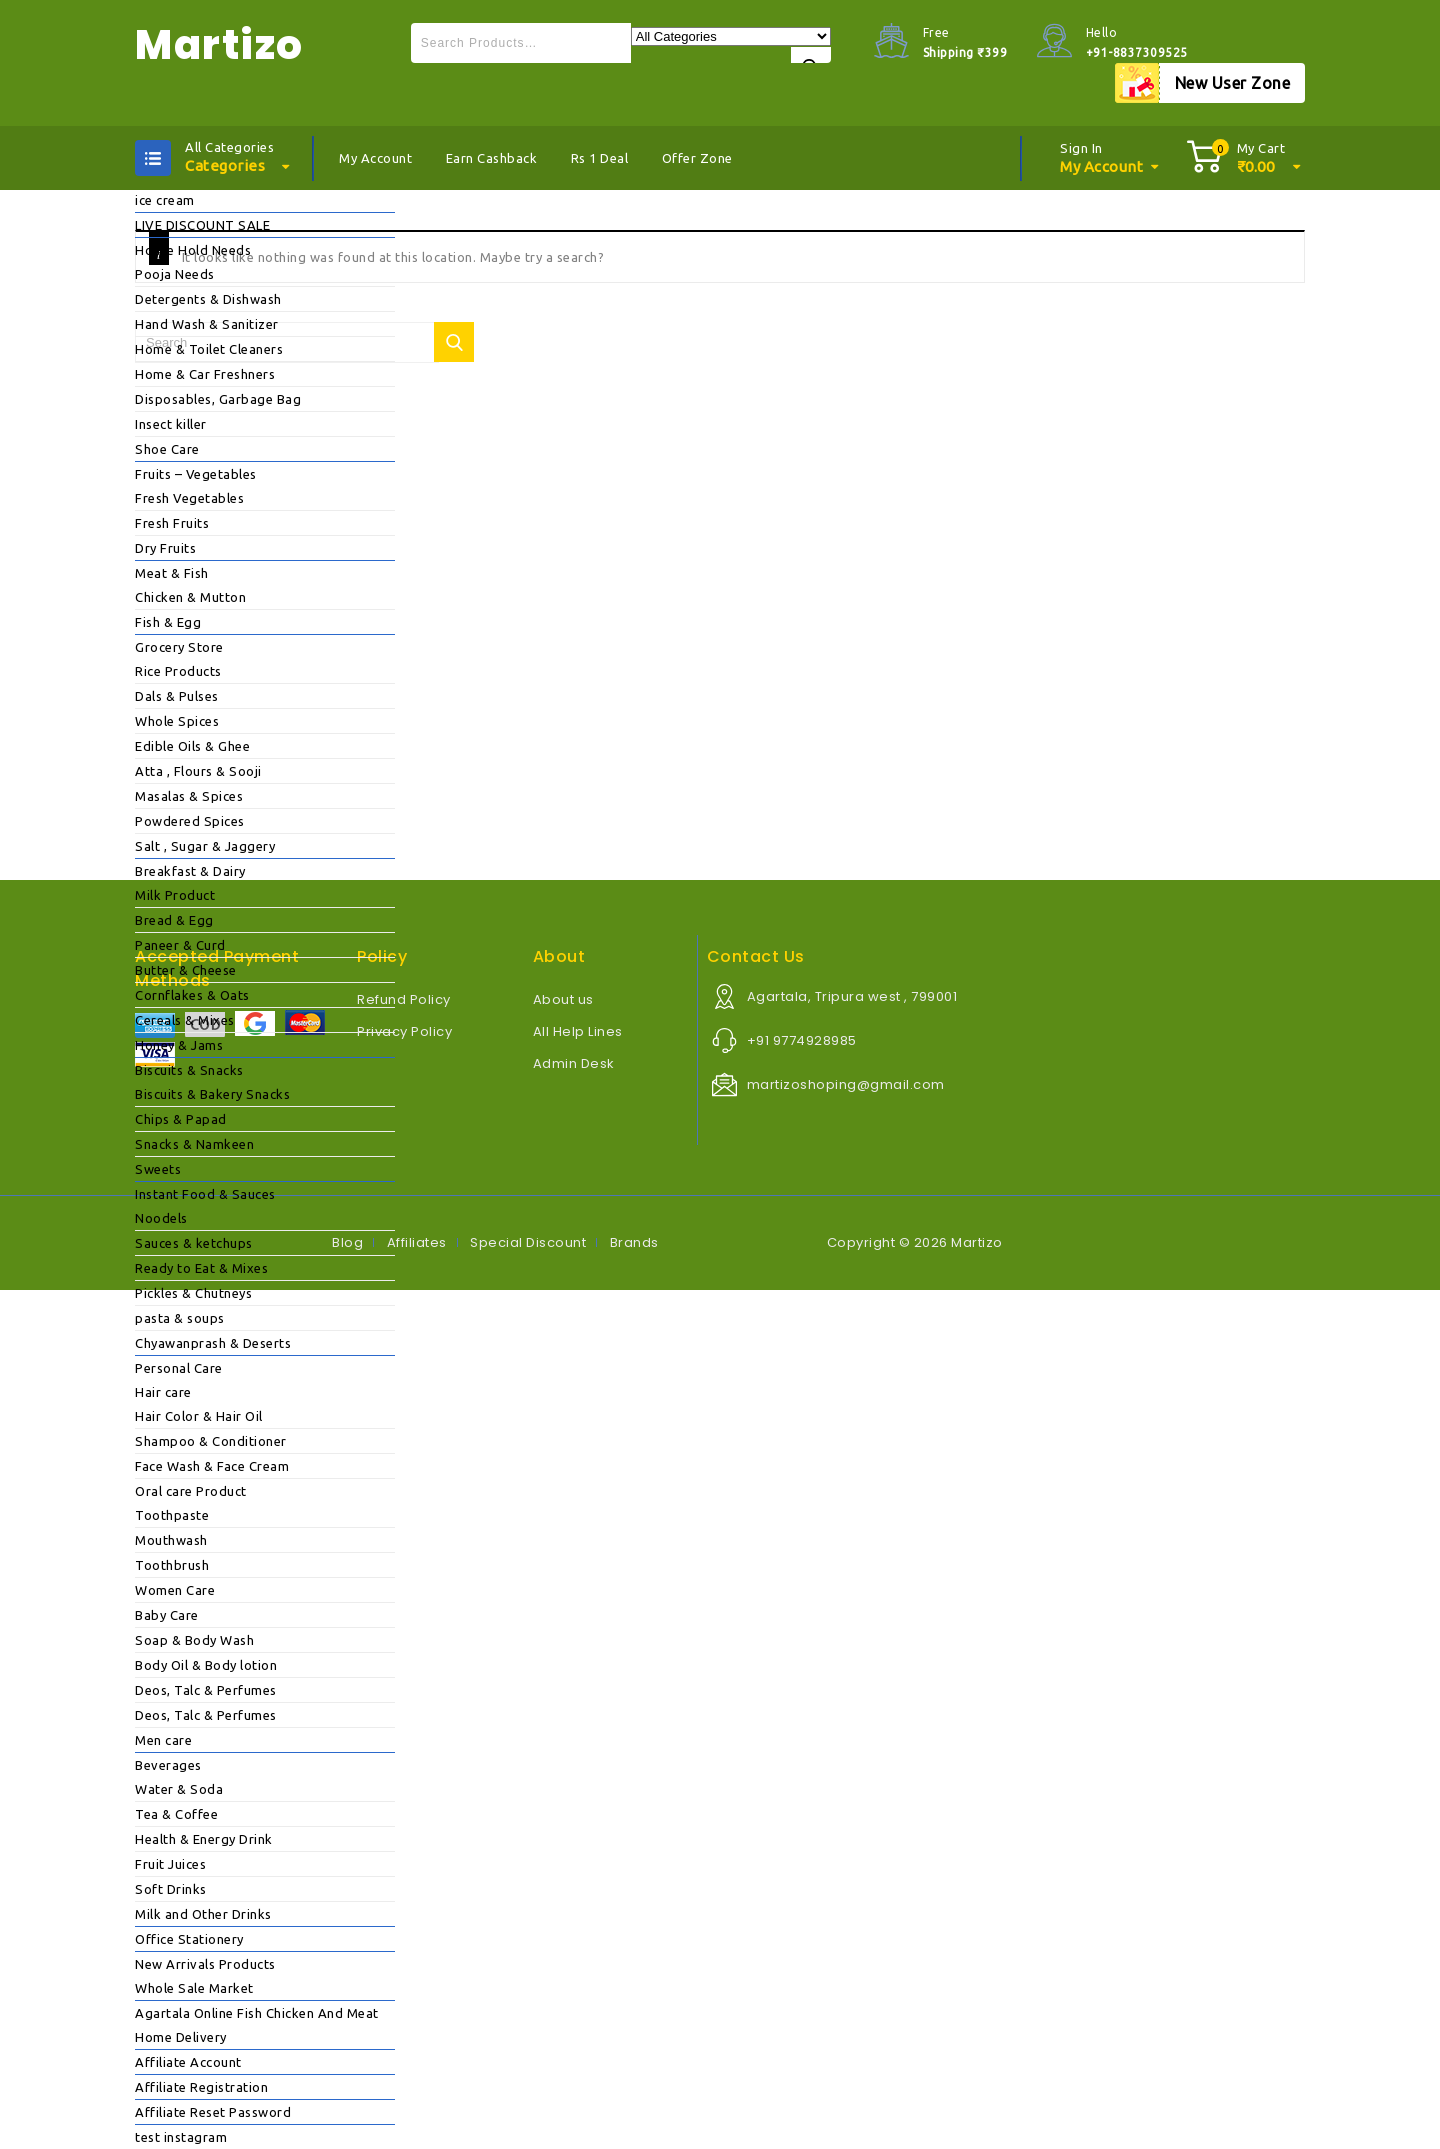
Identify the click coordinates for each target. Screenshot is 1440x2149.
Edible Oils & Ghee (192, 746)
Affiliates (417, 1242)
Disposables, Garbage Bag (218, 399)
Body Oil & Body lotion (206, 1665)
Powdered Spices (190, 821)
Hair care (163, 1392)
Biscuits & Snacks (189, 1070)
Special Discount (528, 1242)
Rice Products (178, 671)
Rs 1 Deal (600, 158)
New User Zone (1233, 83)
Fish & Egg (168, 622)
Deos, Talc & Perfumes (206, 1690)
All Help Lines (578, 1031)
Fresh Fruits (172, 523)
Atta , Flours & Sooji (198, 771)
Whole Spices (177, 721)
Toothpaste (172, 1515)
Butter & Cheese (186, 970)
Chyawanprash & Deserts (213, 1343)
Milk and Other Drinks (203, 1914)
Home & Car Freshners (205, 374)
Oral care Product (191, 1491)
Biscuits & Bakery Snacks (212, 1094)
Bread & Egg (174, 920)
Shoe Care (167, 449)
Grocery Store (179, 647)
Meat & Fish (172, 573)
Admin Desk (574, 1063)
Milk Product (175, 895)
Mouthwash (171, 1540)
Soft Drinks (171, 1889)
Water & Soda (179, 1789)
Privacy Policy (404, 1031)
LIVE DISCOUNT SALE (202, 225)
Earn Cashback (492, 158)
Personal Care (179, 1368)
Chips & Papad (181, 1119)
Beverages (168, 1765)
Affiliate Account (188, 2062)
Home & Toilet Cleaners (209, 349)
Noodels (161, 1218)
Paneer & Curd (180, 945)
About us (563, 999)
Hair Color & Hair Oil (199, 1416)
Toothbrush (172, 1565)
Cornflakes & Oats (192, 995)
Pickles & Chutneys (193, 1293)
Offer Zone (697, 158)
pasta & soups (180, 1318)
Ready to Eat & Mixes (201, 1268)
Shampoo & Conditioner (211, 1441)
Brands (634, 1242)
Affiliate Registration (201, 2087)
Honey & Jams (179, 1045)
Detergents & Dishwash (208, 299)
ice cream (165, 200)
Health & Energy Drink (204, 1839)
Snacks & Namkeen (194, 1144)
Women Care (175, 1590)
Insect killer (171, 424)
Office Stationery (189, 1939)
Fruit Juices (170, 1864)
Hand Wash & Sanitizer (207, 324)
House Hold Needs (193, 250)
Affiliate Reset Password (213, 2112)
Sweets (158, 1169)
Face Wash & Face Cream (212, 1466)
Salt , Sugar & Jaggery (205, 846)
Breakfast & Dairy (190, 871)
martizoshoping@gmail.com (846, 1084)
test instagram (181, 2137)
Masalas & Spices (189, 796)
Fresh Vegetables (189, 498)
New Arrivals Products (205, 1964)
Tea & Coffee (176, 1814)
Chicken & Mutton (190, 597)
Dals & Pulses (177, 696)
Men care (163, 1740)
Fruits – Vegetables (196, 474)
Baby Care (167, 1615)
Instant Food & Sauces (205, 1194)
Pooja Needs (175, 274)
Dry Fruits (165, 548)
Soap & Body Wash (194, 1640)
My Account (375, 158)
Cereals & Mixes (185, 1020)
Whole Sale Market (194, 1988)
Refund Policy (404, 999)
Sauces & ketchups (194, 1243)
